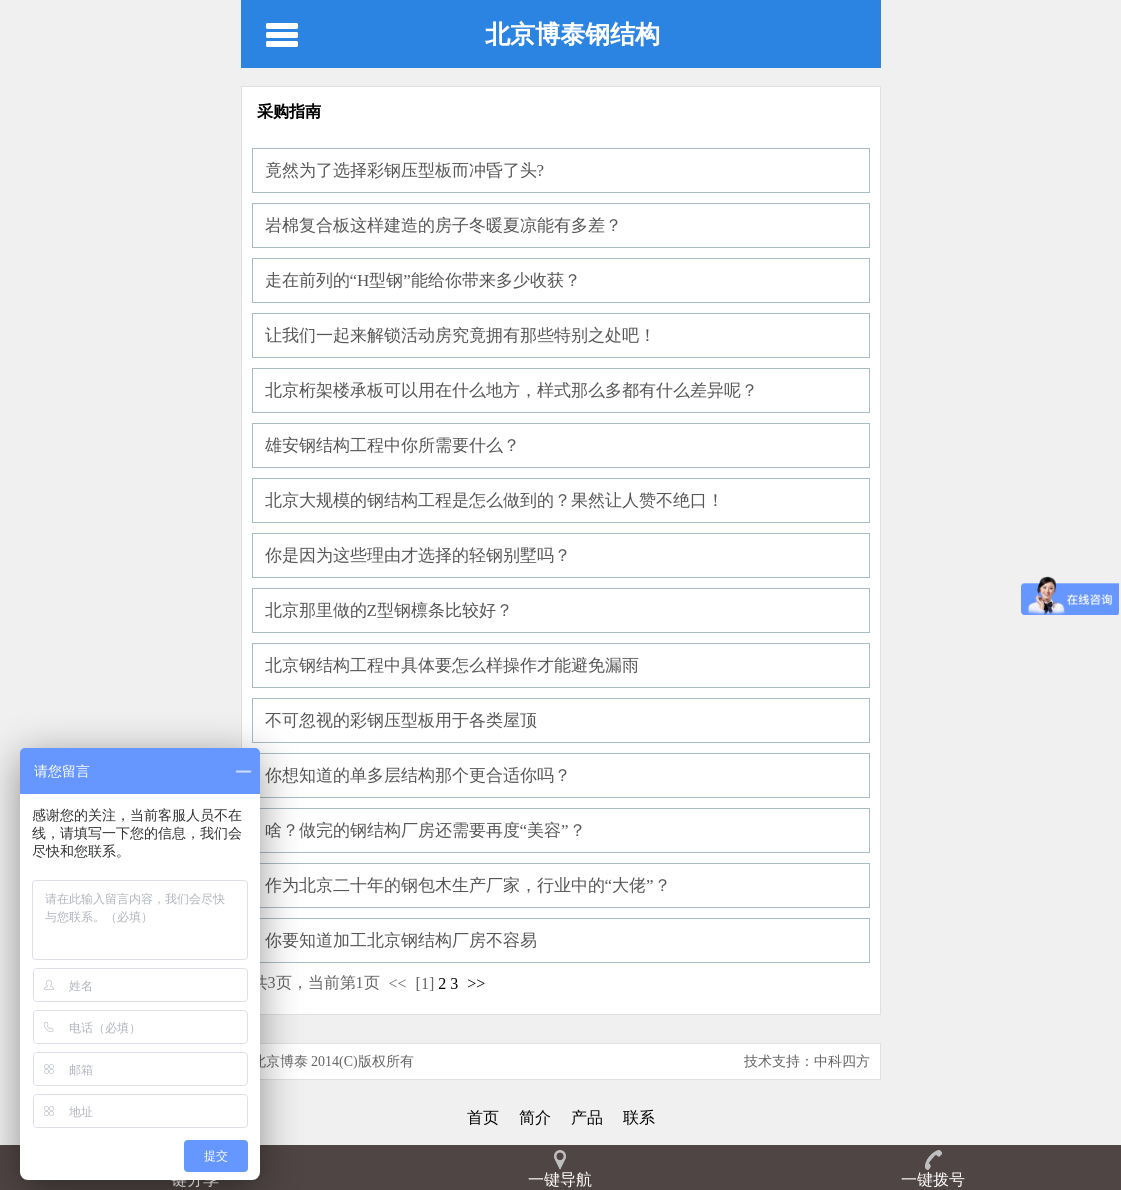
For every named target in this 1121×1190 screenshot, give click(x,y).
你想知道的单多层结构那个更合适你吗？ (418, 775)
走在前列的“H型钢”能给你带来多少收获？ (423, 280)
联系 (639, 1117)
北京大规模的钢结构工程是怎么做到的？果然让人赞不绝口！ (494, 500)
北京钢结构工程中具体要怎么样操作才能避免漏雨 (452, 665)
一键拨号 (933, 1179)
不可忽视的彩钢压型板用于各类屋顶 (401, 720)
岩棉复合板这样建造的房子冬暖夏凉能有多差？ (443, 225)
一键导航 (560, 1179)
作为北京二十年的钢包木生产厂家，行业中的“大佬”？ (468, 885)
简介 (535, 1117)
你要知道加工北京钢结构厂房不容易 (401, 940)
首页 (483, 1117)
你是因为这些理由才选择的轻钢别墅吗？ (418, 555)
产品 (587, 1117)
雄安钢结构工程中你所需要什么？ (392, 445)
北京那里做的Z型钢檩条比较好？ (389, 610)
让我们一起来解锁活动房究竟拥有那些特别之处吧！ (460, 335)
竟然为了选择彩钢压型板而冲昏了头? (405, 170)
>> (476, 983)
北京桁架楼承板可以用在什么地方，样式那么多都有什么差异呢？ (511, 390)
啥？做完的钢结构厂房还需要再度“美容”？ (425, 830)
